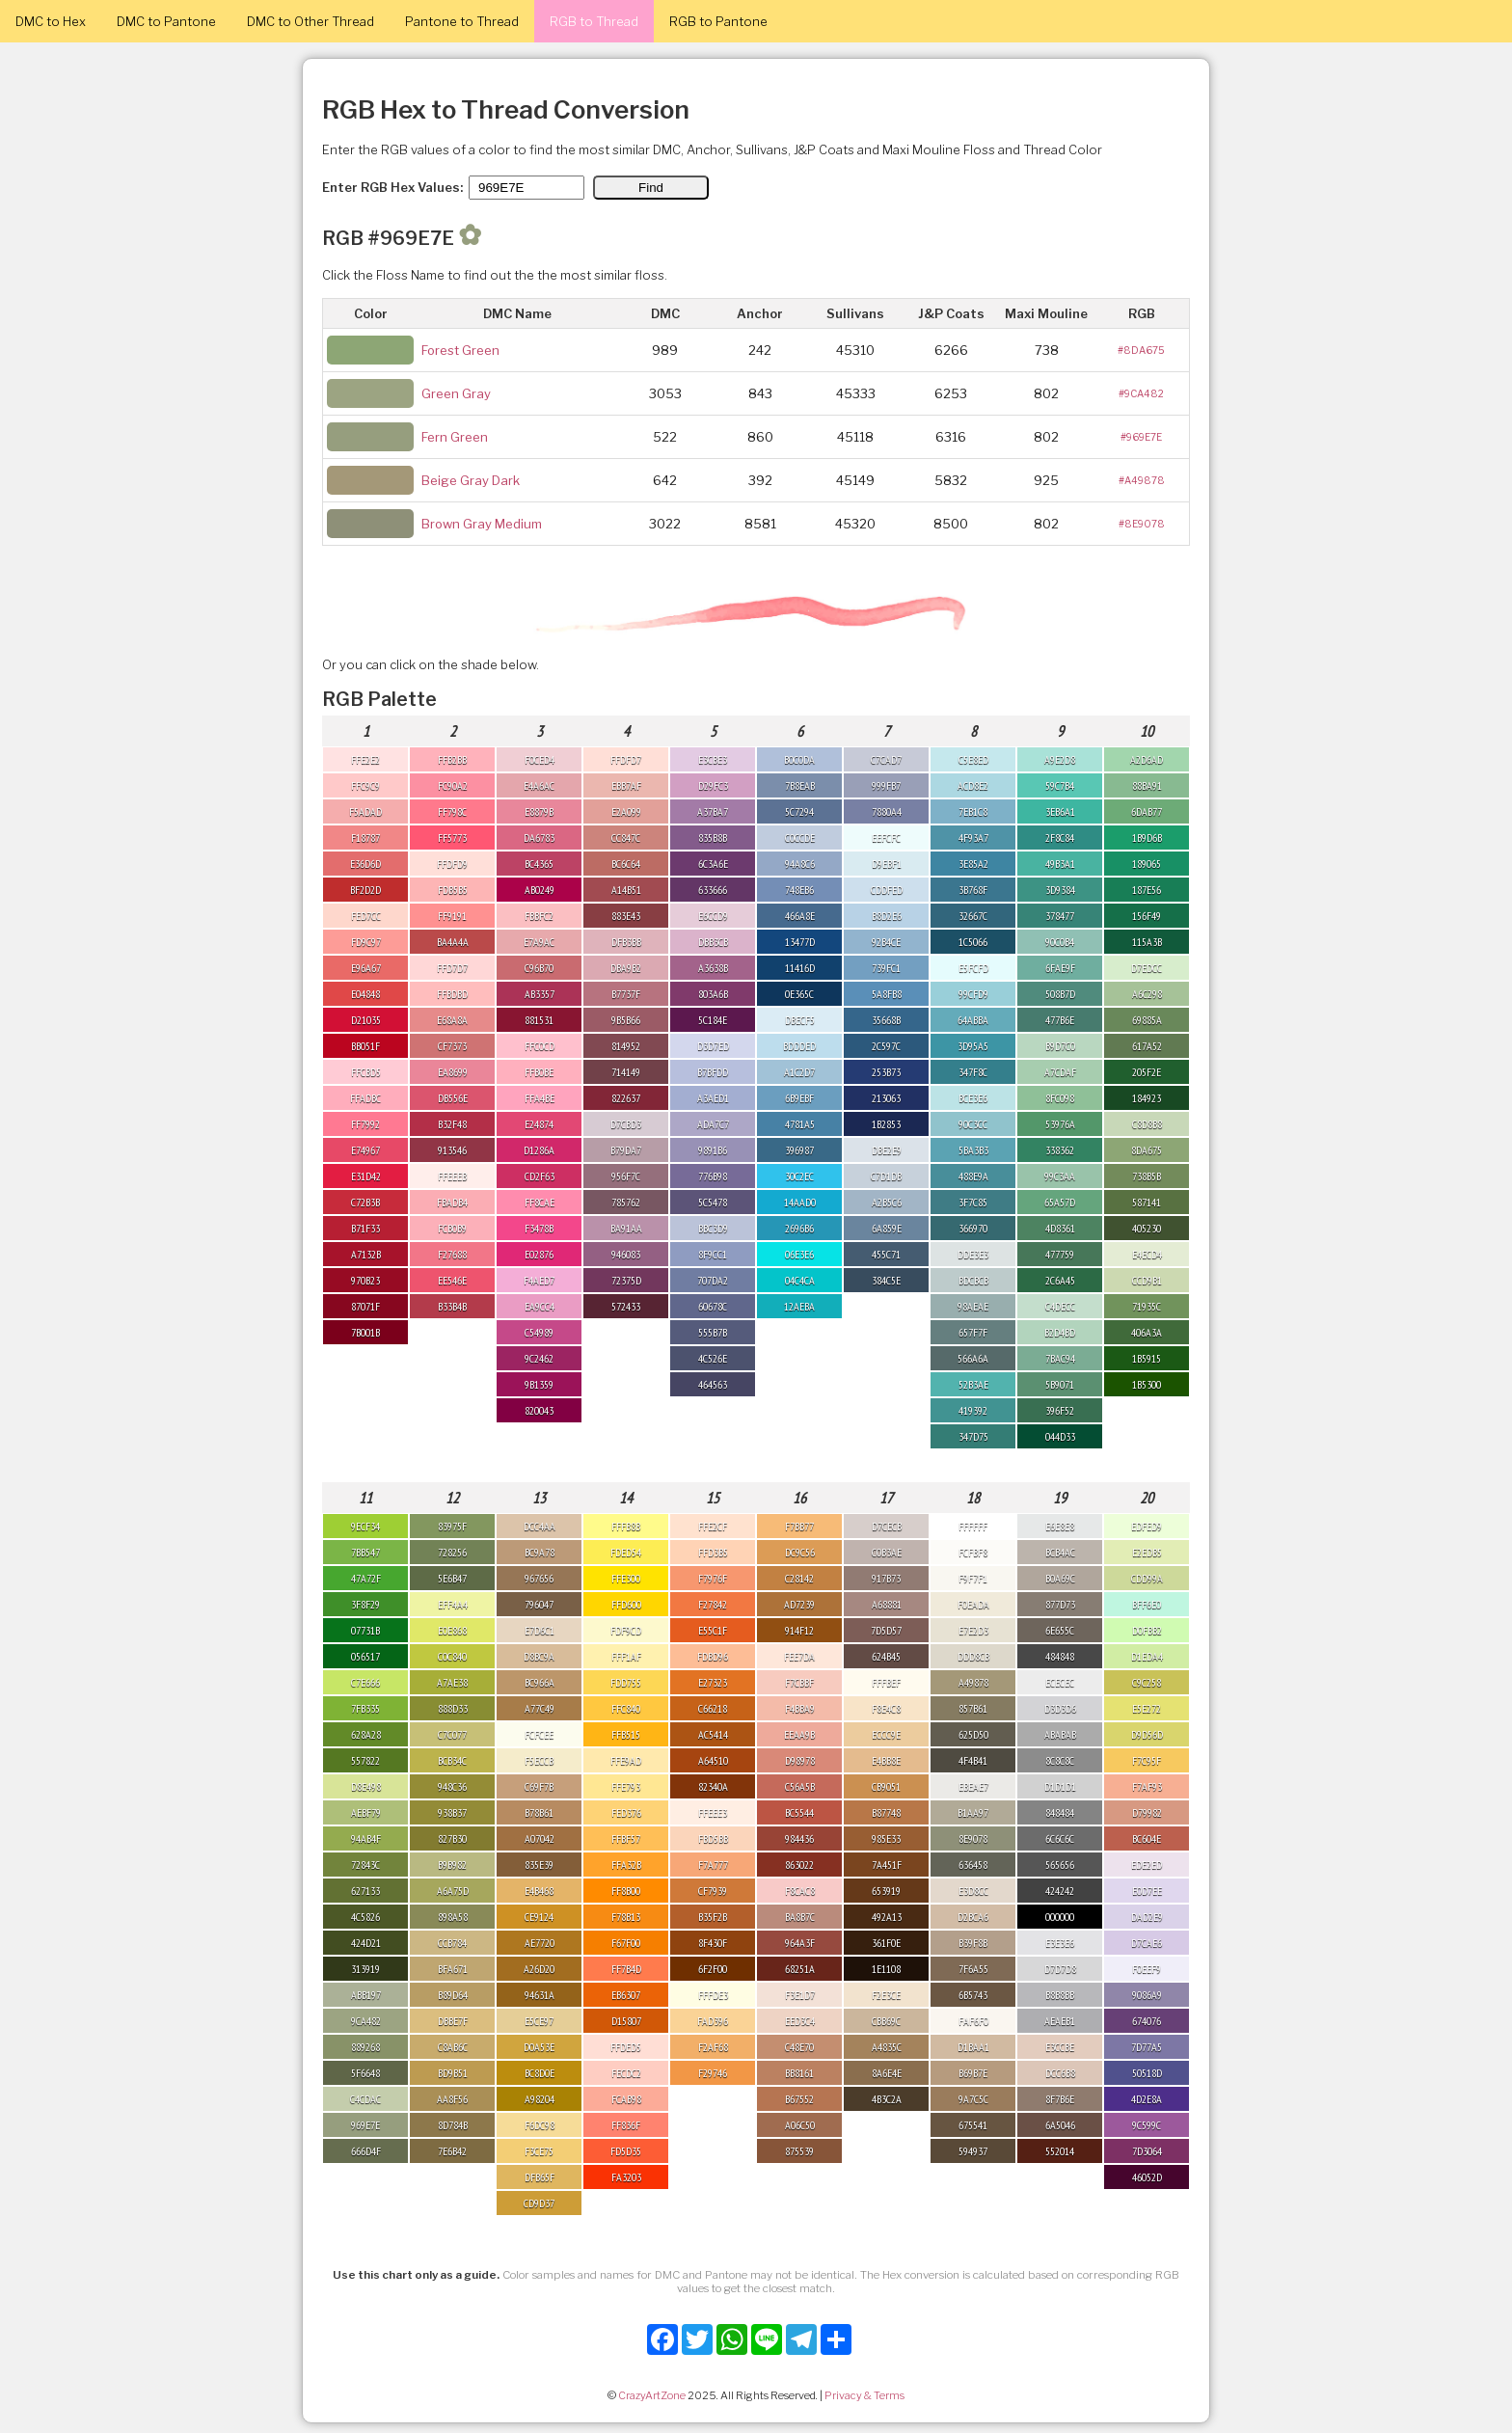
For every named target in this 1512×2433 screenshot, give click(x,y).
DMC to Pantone (166, 21)
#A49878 (1142, 480)
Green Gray (456, 393)
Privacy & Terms (864, 2395)
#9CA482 (1141, 393)
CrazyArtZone (652, 2395)
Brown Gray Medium (481, 523)
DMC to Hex (50, 21)
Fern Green (454, 437)
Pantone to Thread (462, 21)
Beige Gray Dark (470, 480)
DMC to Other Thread (310, 21)
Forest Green (460, 350)
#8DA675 (1141, 350)
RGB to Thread (594, 21)
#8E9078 (1142, 523)
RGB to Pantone (718, 21)
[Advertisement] (1415, 2143)
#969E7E (1141, 437)
